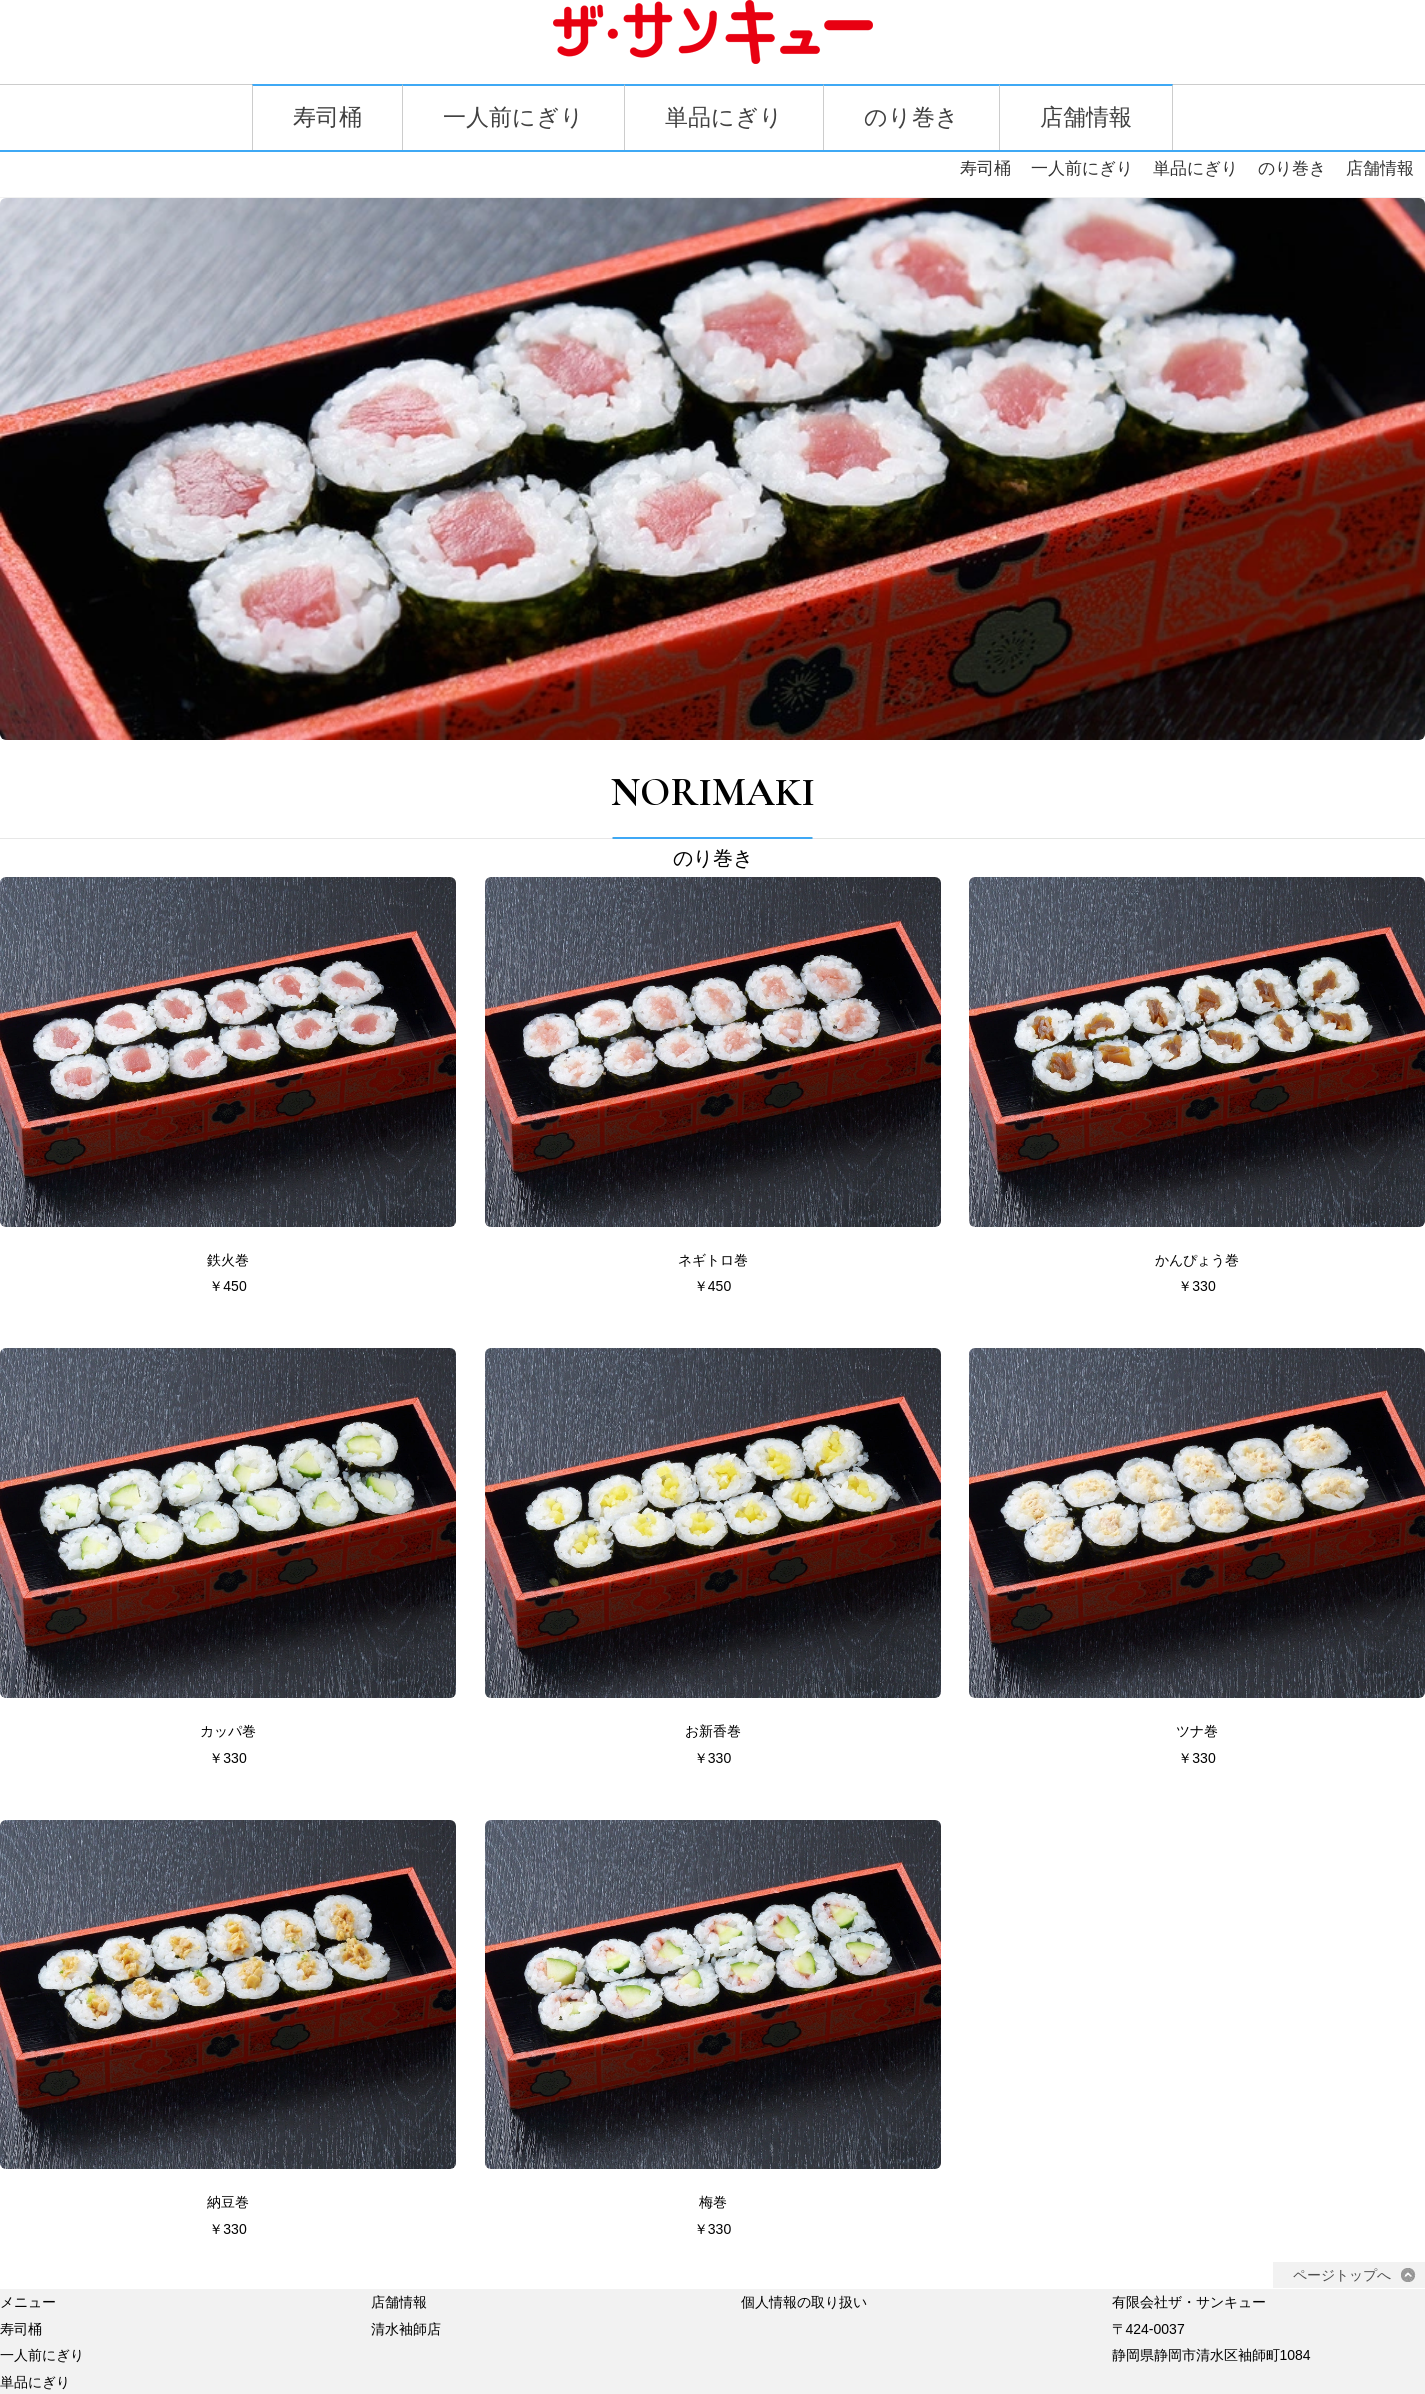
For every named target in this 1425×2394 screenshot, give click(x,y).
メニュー (28, 2255)
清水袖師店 (406, 2282)
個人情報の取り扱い (804, 2255)
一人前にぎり (508, 118)
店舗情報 (1095, 118)
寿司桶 (318, 118)
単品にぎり (724, 118)
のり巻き (916, 118)
